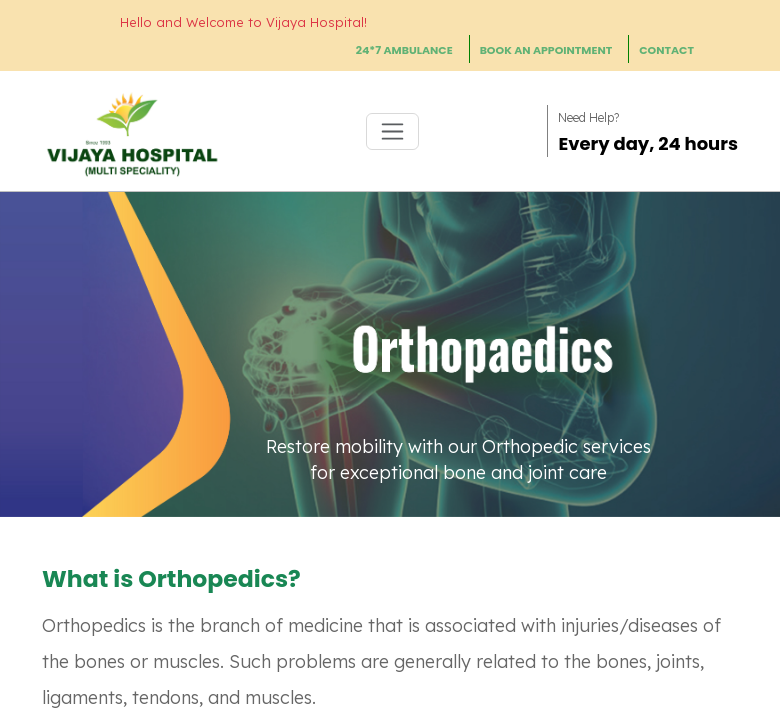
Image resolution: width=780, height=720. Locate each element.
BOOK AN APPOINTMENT (546, 50)
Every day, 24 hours (648, 143)
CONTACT (666, 50)
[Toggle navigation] (392, 131)
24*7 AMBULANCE (404, 50)
